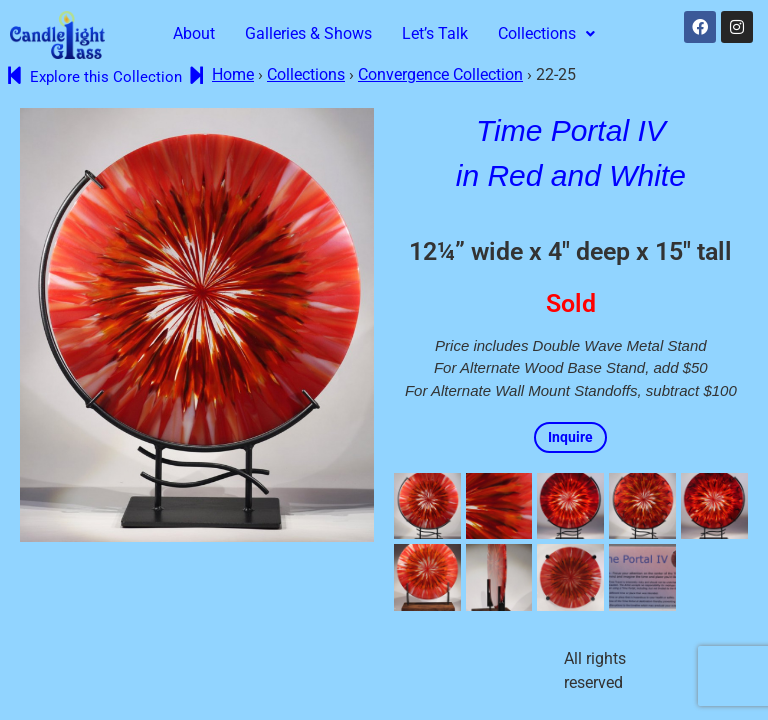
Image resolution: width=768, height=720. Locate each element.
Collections (546, 33)
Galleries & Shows (308, 33)
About (194, 33)
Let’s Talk (435, 33)
